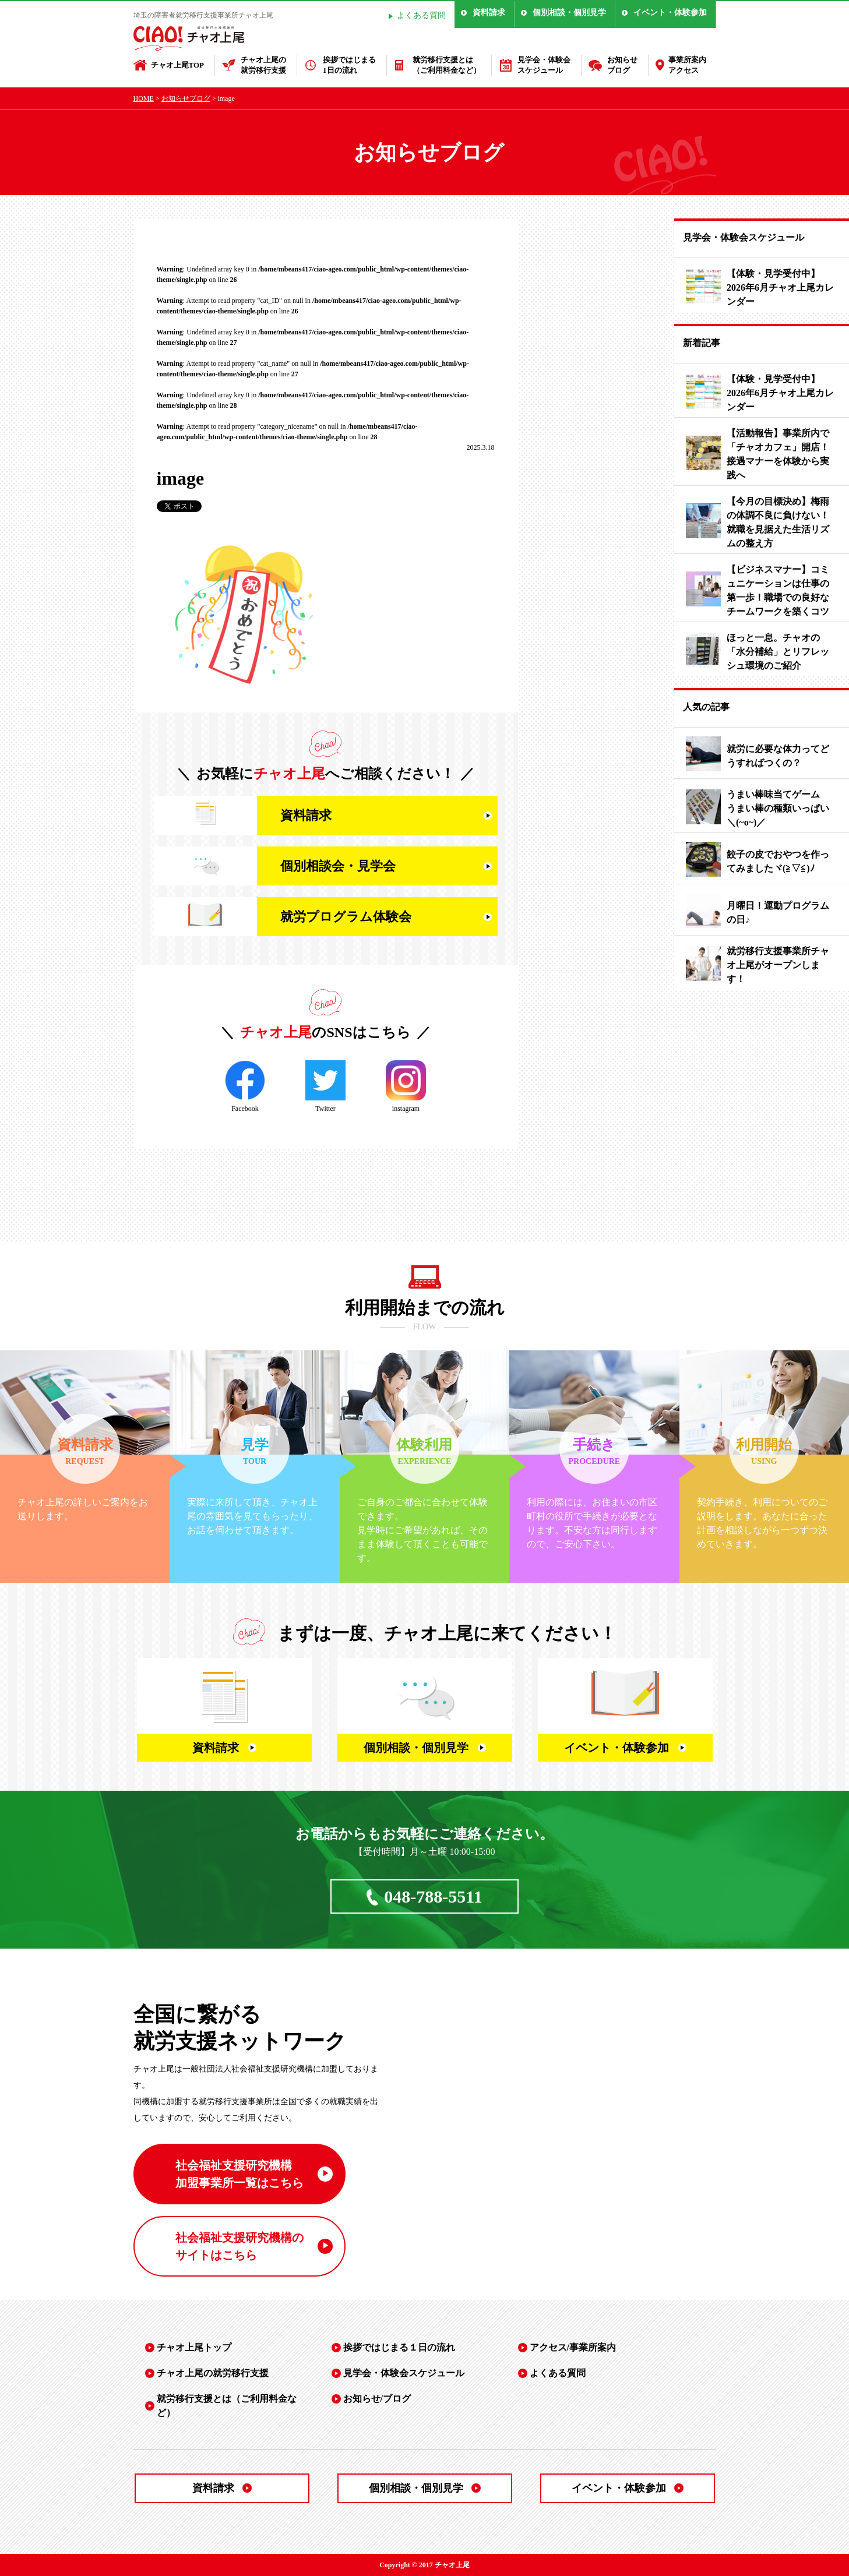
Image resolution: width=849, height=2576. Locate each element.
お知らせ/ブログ (377, 2399)
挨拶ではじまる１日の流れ (399, 2347)
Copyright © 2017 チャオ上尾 (424, 2565)
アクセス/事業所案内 (573, 2347)
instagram (406, 1086)
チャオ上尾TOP (178, 65)
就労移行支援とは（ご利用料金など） (447, 65)
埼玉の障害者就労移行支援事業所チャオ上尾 (203, 15)
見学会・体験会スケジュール (543, 65)
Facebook (245, 1086)
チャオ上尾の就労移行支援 (263, 65)
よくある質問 (421, 15)
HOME (143, 98)
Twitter (325, 1086)
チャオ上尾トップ (194, 2347)
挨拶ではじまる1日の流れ (349, 65)
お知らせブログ (622, 65)
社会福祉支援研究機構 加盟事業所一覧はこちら (239, 2174)
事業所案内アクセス (687, 65)
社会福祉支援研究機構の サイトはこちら (239, 2246)
